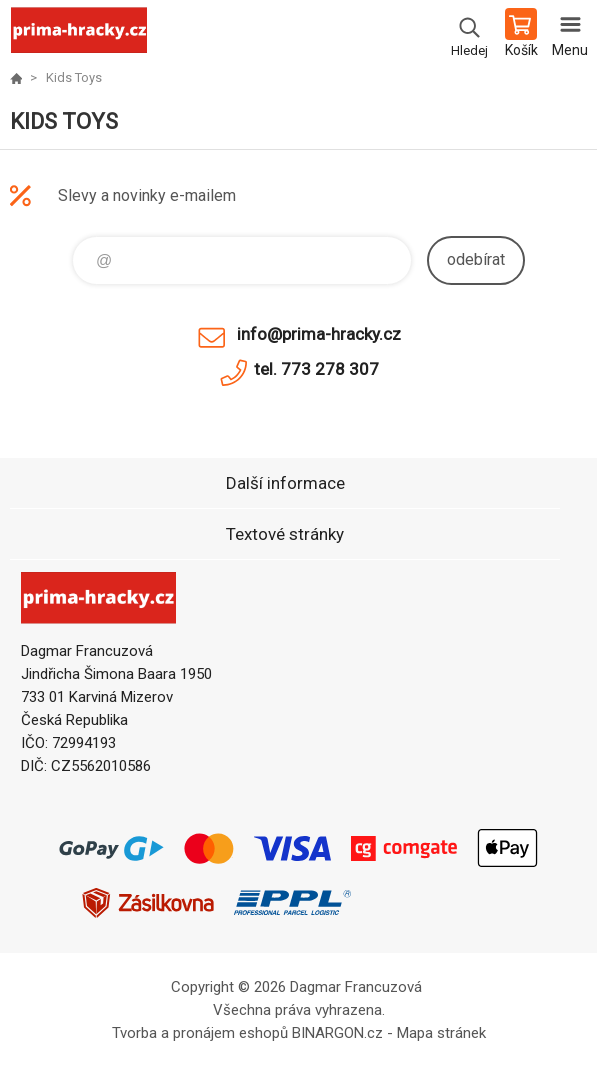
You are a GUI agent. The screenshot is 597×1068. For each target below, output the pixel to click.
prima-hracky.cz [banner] (78, 35)
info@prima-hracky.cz (319, 334)
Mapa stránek (441, 1033)
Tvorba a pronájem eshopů (200, 1033)
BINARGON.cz (337, 1033)
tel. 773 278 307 (316, 369)
